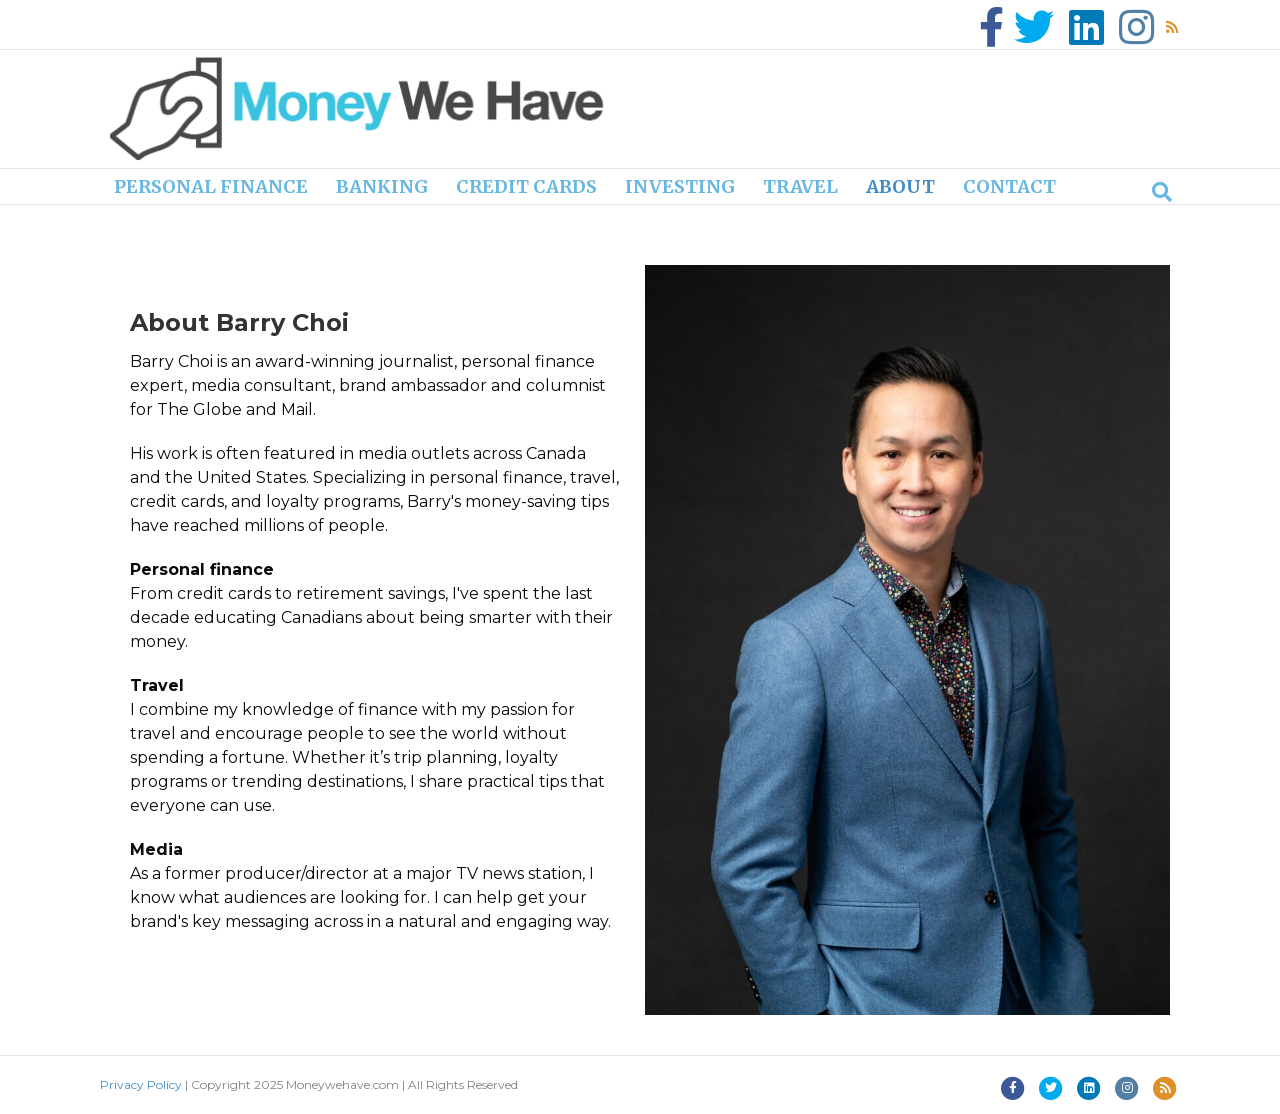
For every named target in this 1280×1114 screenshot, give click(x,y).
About (900, 186)
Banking (382, 186)
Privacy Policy (141, 1084)
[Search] (1162, 192)
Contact (1009, 186)
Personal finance (211, 186)
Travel (800, 186)
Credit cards (526, 186)
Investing (680, 186)
